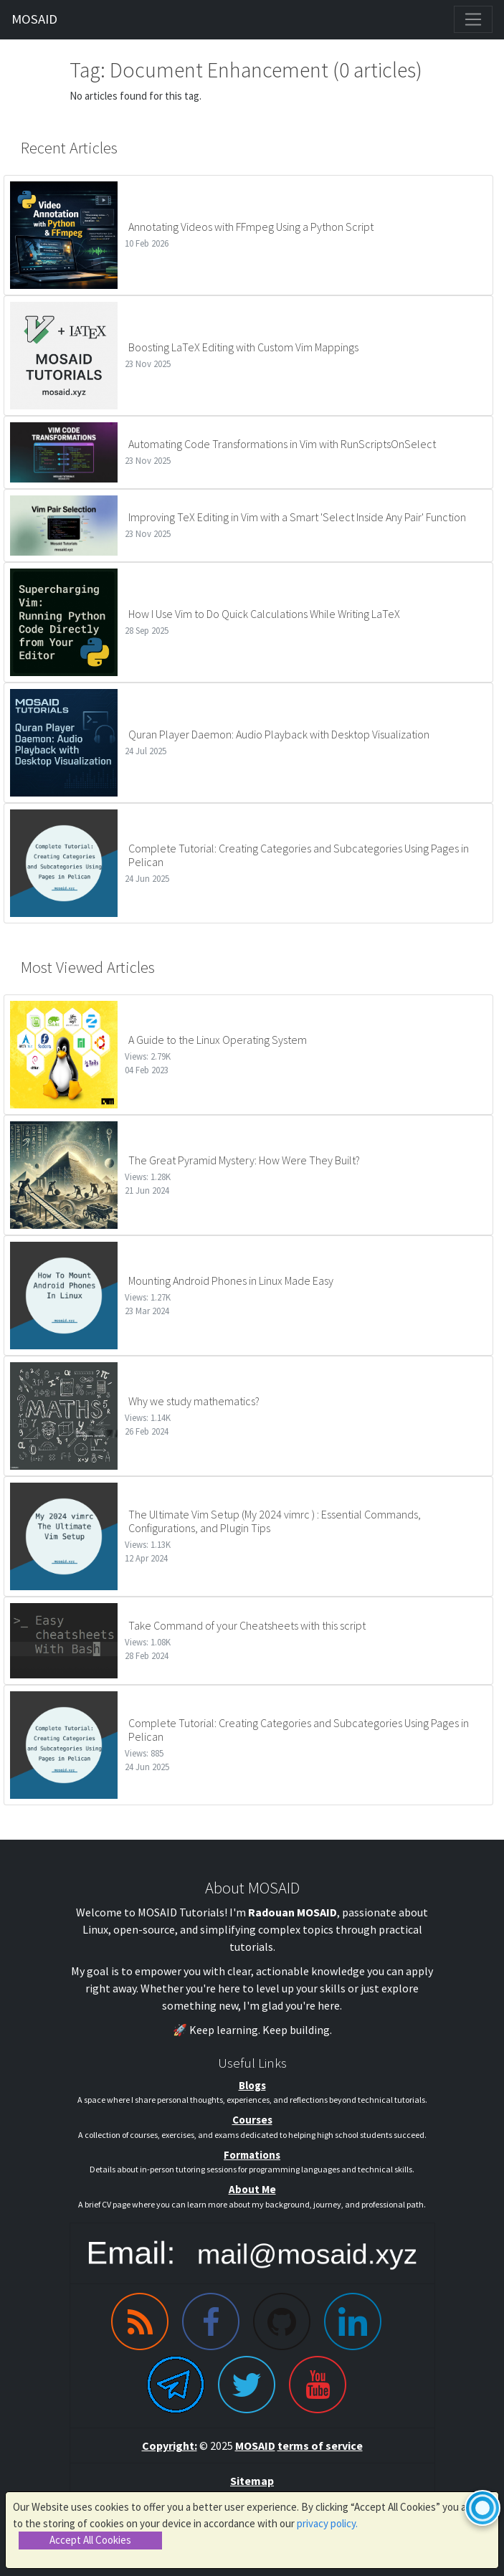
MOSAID (34, 19)
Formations (252, 2155)
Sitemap (252, 2480)
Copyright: (169, 2445)
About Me (252, 2189)
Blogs (252, 2085)
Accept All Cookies (90, 2540)
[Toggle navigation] (473, 19)
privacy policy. (327, 2523)
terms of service (320, 2445)
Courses (252, 2119)
